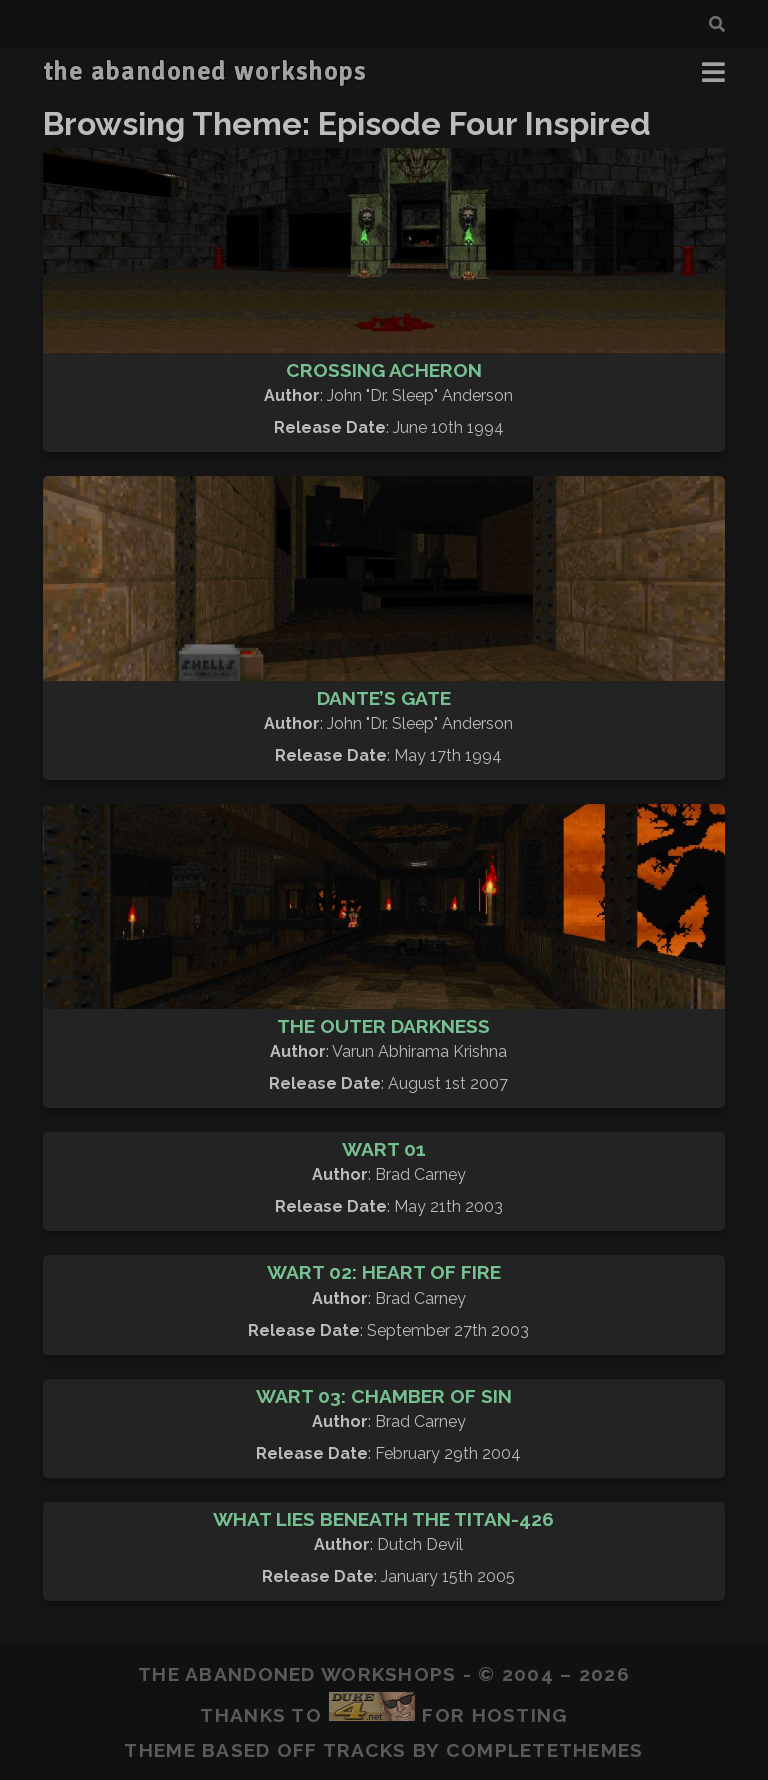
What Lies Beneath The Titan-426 (383, 1519)
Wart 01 (384, 1149)
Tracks (365, 1750)
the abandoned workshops (205, 72)
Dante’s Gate (384, 698)
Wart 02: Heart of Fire (384, 1272)
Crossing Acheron (384, 370)
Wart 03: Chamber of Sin (384, 1396)
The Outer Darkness (383, 1026)
